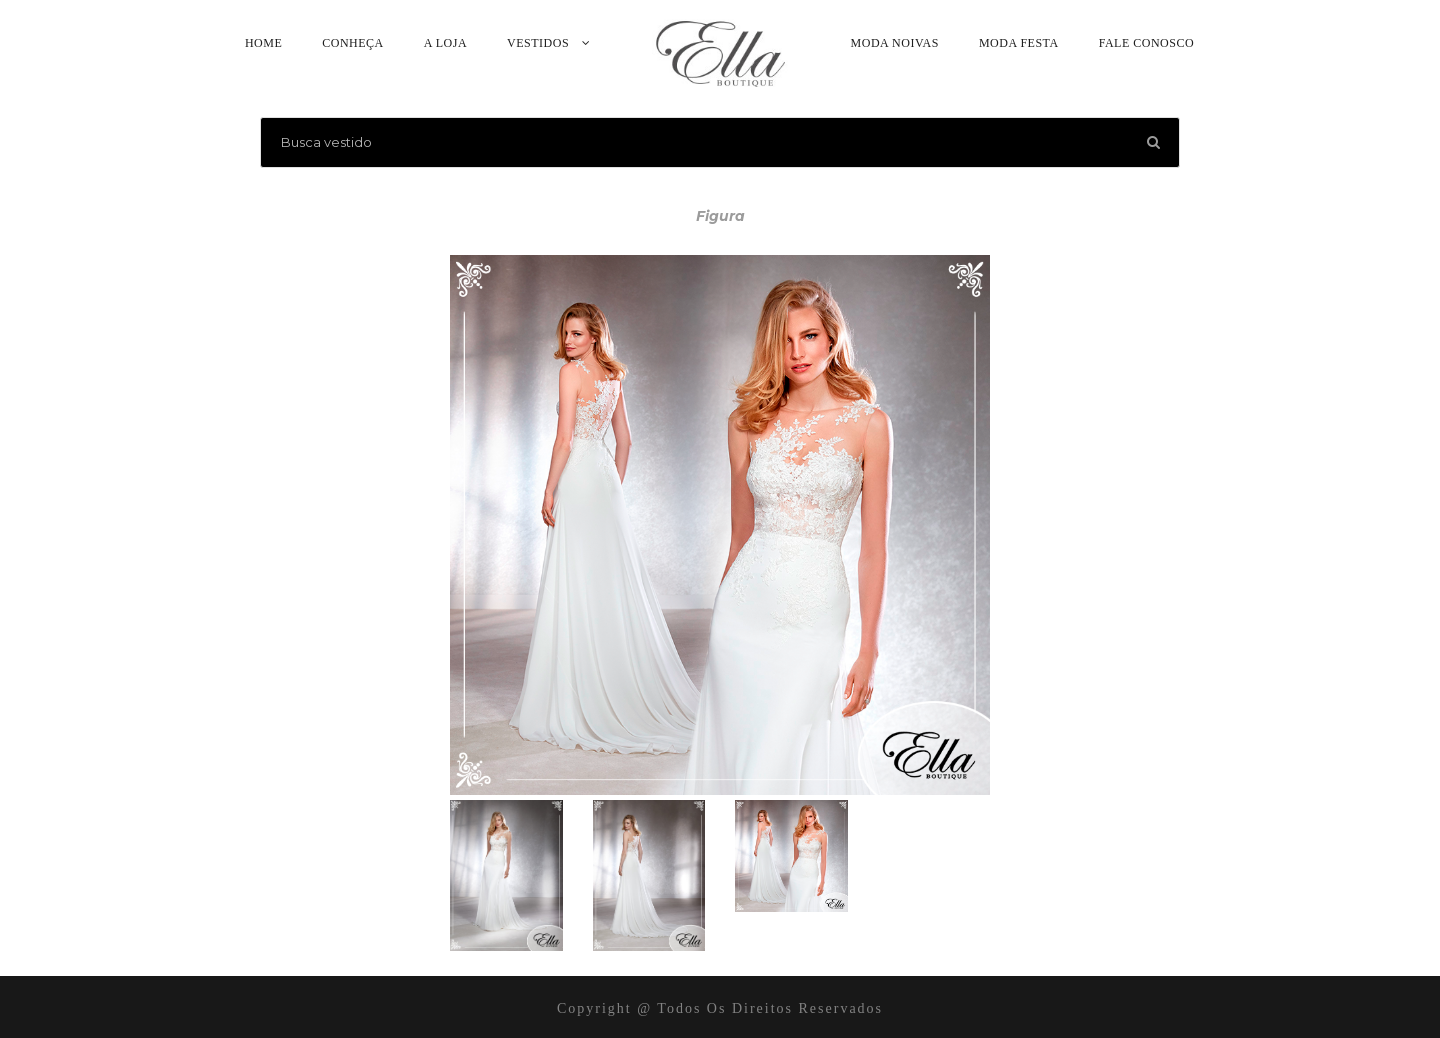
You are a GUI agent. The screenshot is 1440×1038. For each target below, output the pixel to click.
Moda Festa (1019, 43)
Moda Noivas (895, 43)
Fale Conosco (1146, 43)
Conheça (353, 43)
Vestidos (538, 43)
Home (263, 43)
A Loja (445, 43)
